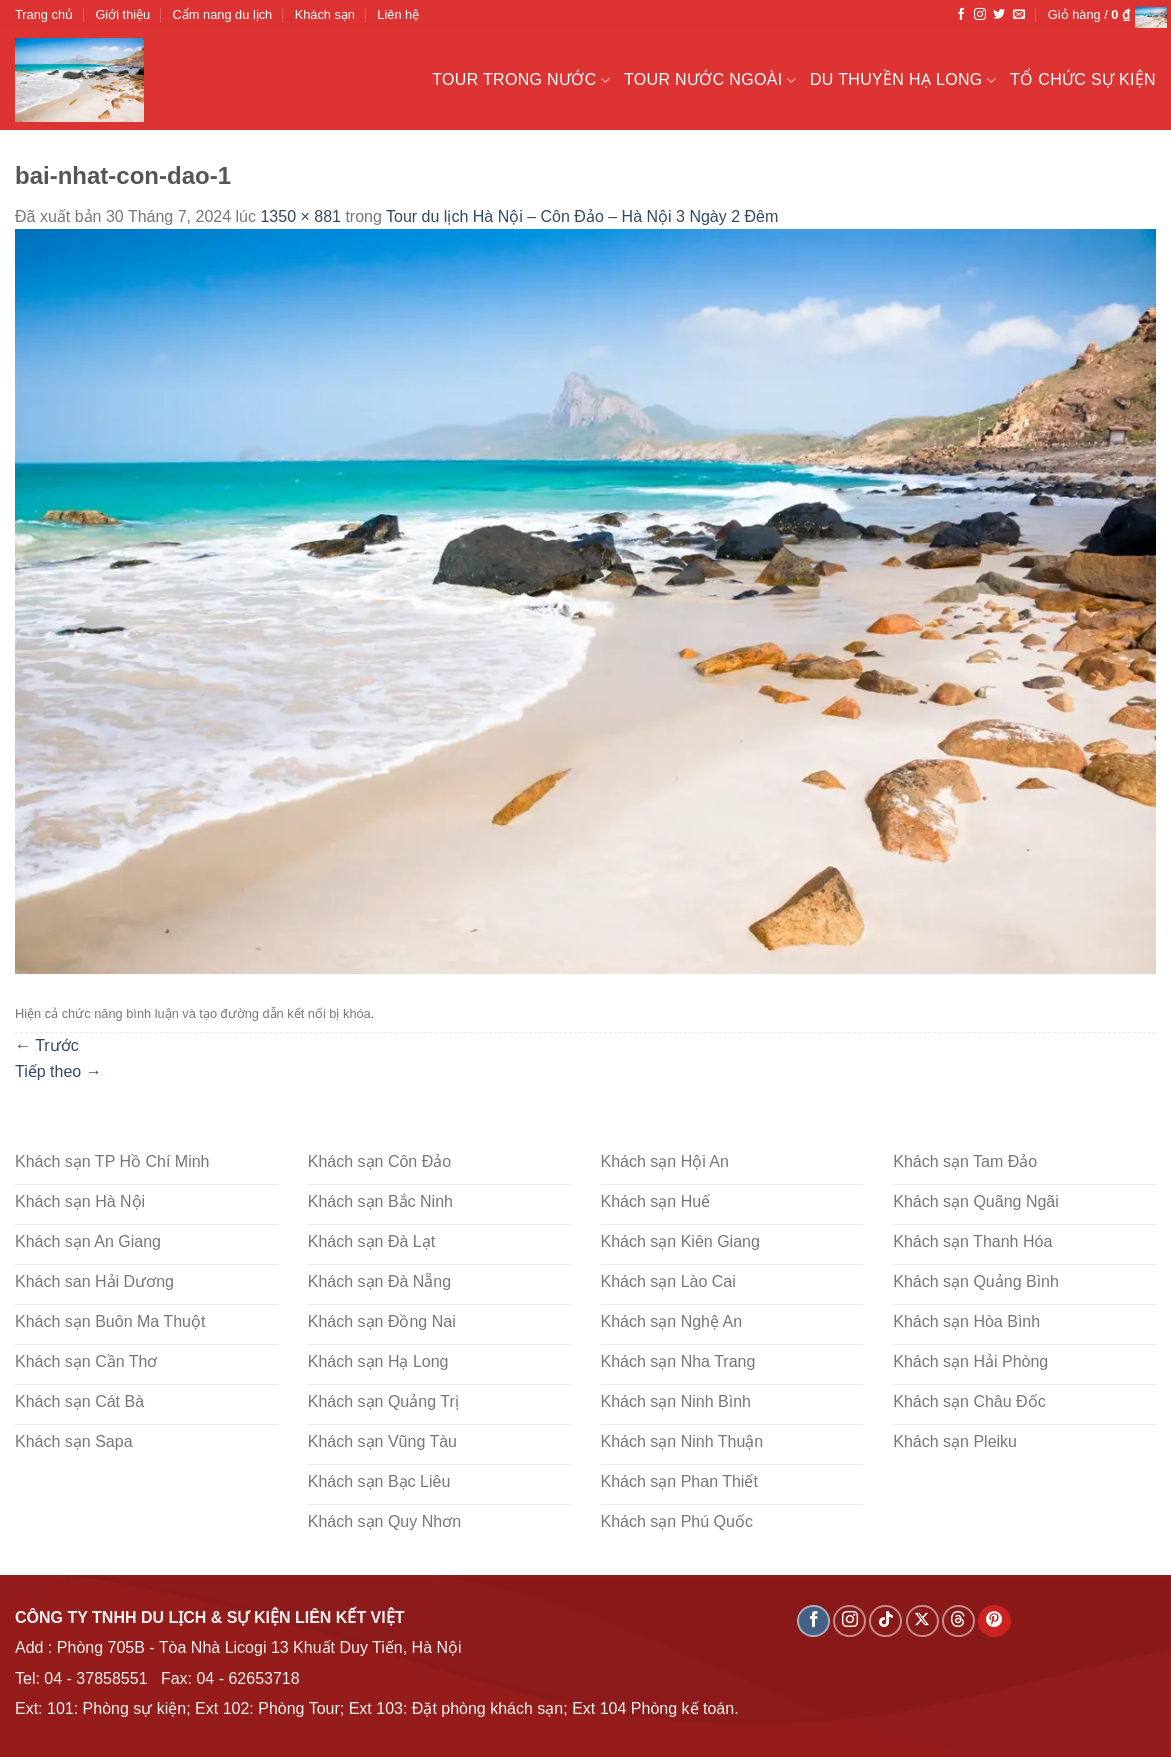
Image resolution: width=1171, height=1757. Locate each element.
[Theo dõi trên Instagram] (980, 15)
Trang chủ (44, 14)
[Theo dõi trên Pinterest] (994, 1621)
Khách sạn (325, 14)
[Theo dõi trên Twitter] (999, 15)
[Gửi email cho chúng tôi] (1019, 15)
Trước (47, 1045)
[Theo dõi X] (922, 1621)
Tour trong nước (521, 80)
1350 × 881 (300, 216)
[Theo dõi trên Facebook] (961, 15)
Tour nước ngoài (710, 80)
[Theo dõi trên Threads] (958, 1621)
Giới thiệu (122, 14)
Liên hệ (398, 14)
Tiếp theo (58, 1071)
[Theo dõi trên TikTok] (885, 1621)
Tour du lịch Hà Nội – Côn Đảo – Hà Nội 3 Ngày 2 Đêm (582, 216)
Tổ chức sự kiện (1083, 79)
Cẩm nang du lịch (223, 14)
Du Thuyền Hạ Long (903, 80)
